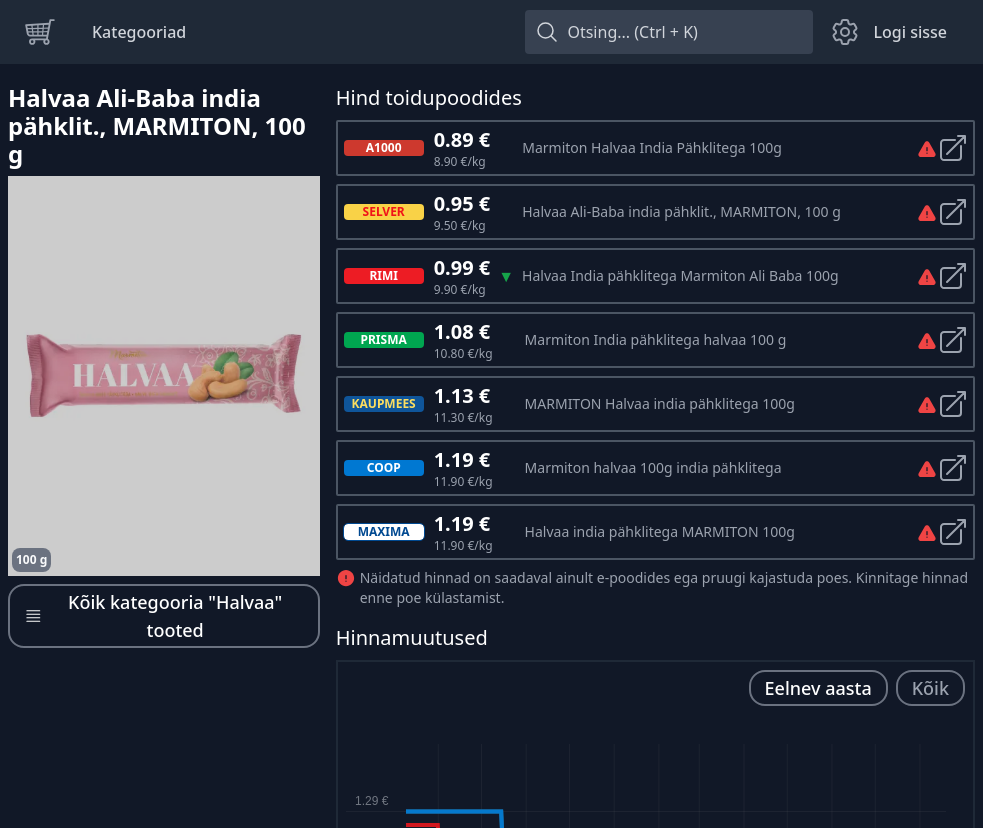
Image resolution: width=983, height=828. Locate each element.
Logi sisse (910, 32)
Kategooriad (139, 32)
